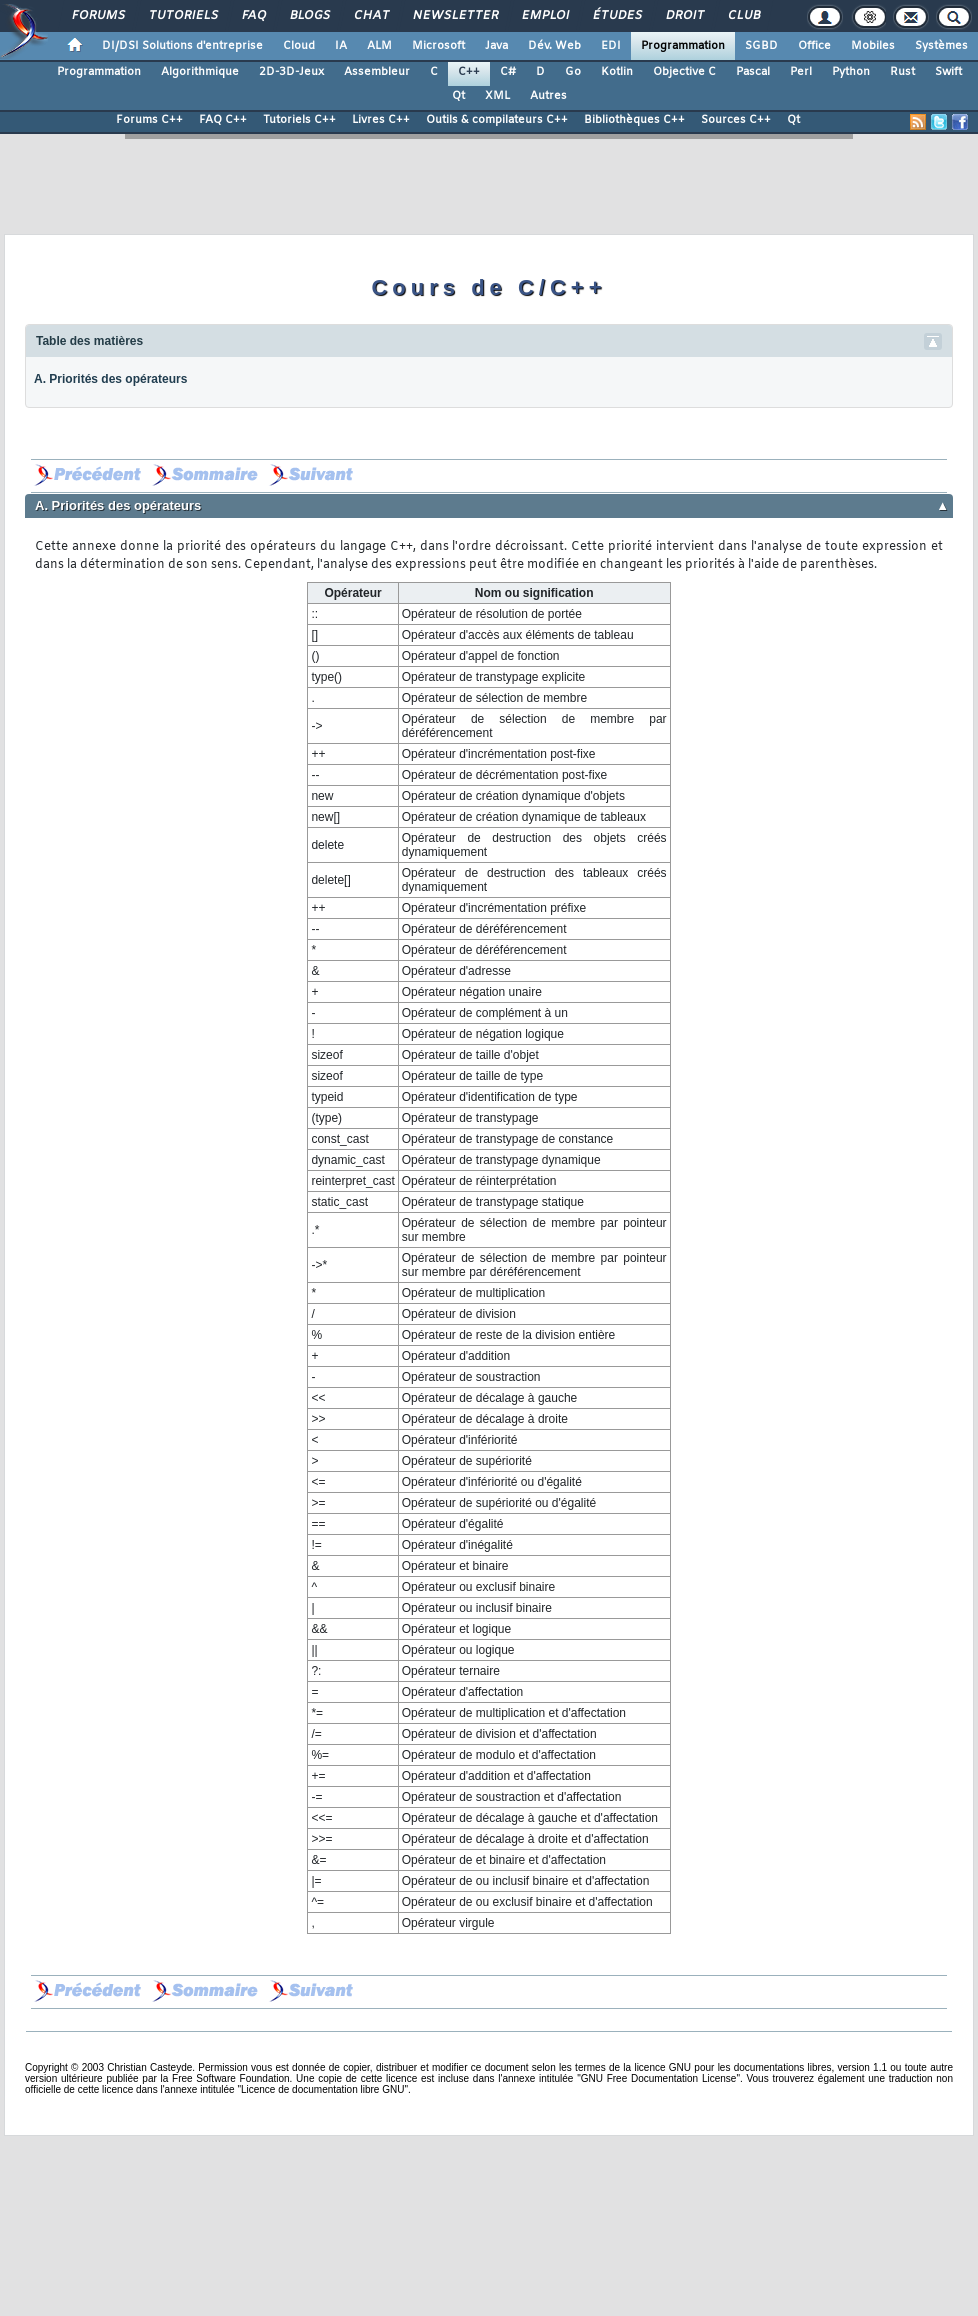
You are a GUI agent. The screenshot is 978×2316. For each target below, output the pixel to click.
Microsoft (438, 46)
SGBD (761, 46)
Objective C (684, 72)
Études (616, 16)
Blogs (309, 16)
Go (573, 72)
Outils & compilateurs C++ (497, 120)
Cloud (299, 46)
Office (814, 46)
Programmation (683, 46)
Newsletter (454, 16)
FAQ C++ (223, 120)
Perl (801, 72)
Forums (97, 16)
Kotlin (617, 72)
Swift (948, 72)
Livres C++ (381, 120)
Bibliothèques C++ (634, 120)
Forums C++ (149, 120)
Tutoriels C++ (299, 120)
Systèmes (941, 46)
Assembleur (377, 72)
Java (496, 46)
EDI (611, 46)
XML (497, 96)
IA (341, 46)
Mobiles (873, 46)
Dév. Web (554, 46)
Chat (370, 16)
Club (743, 16)
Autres (548, 96)
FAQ (253, 16)
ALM (379, 46)
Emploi (544, 16)
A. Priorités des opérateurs (110, 379)
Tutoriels (182, 16)
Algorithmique (200, 72)
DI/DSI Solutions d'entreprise (182, 46)
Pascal (753, 72)
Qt (458, 96)
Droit (684, 16)
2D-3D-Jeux (291, 72)
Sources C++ (736, 120)
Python (851, 72)
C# (508, 72)
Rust (902, 72)
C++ (469, 72)
